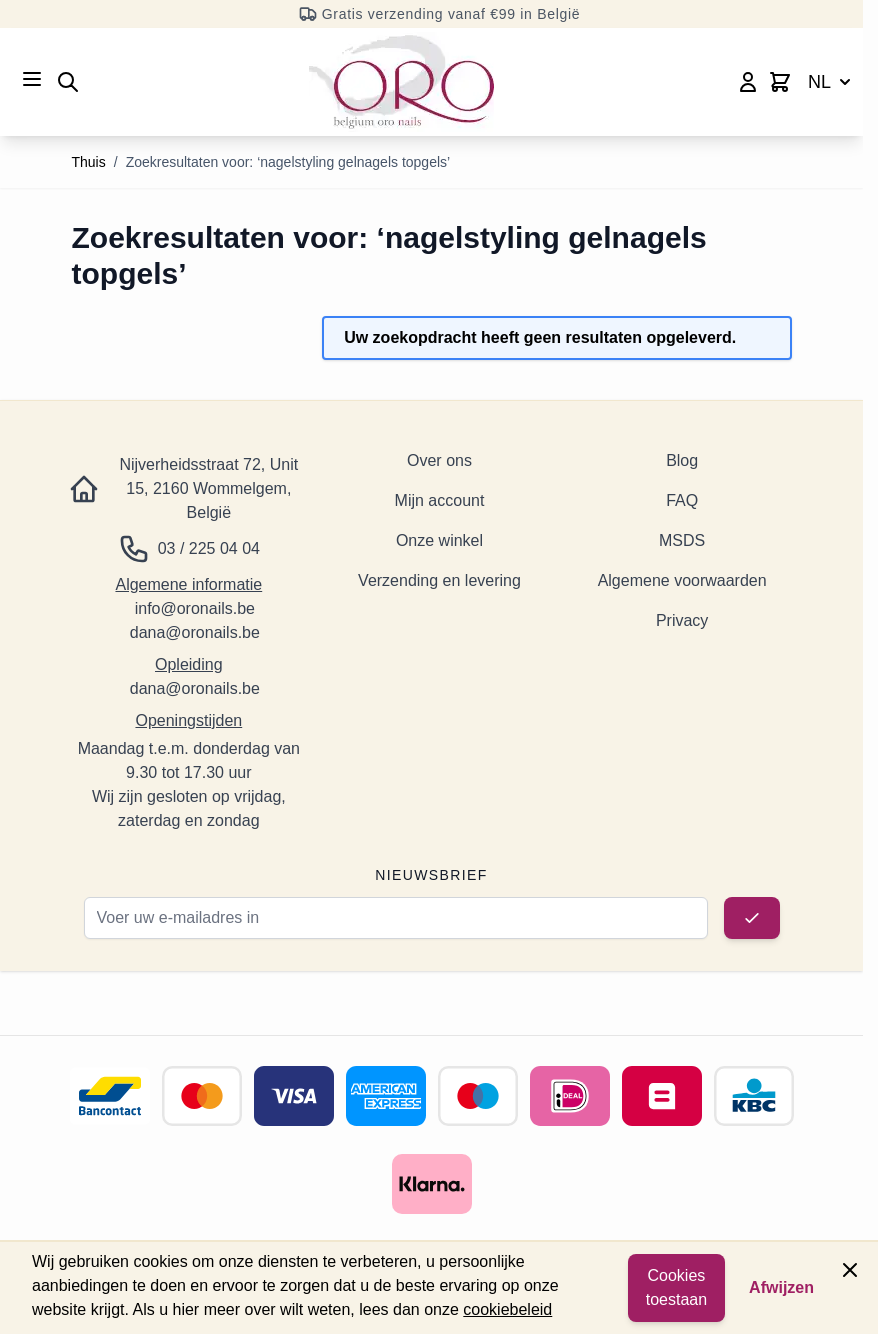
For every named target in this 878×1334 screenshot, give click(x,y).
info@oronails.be (195, 608)
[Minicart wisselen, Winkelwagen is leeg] (780, 82)
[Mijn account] (748, 82)
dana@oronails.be (195, 632)
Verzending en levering (439, 580)
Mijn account (440, 500)
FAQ (682, 500)
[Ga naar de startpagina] (401, 82)
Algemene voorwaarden (682, 580)
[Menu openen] (32, 79)
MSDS (682, 540)
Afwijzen (781, 1287)
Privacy (682, 620)
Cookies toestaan (676, 1287)
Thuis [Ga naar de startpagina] (89, 162)
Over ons (439, 460)
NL (831, 82)
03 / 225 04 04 (209, 548)
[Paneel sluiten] (850, 1270)
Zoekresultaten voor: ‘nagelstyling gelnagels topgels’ (288, 162)
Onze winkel (439, 540)
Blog (682, 460)
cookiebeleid (507, 1309)
